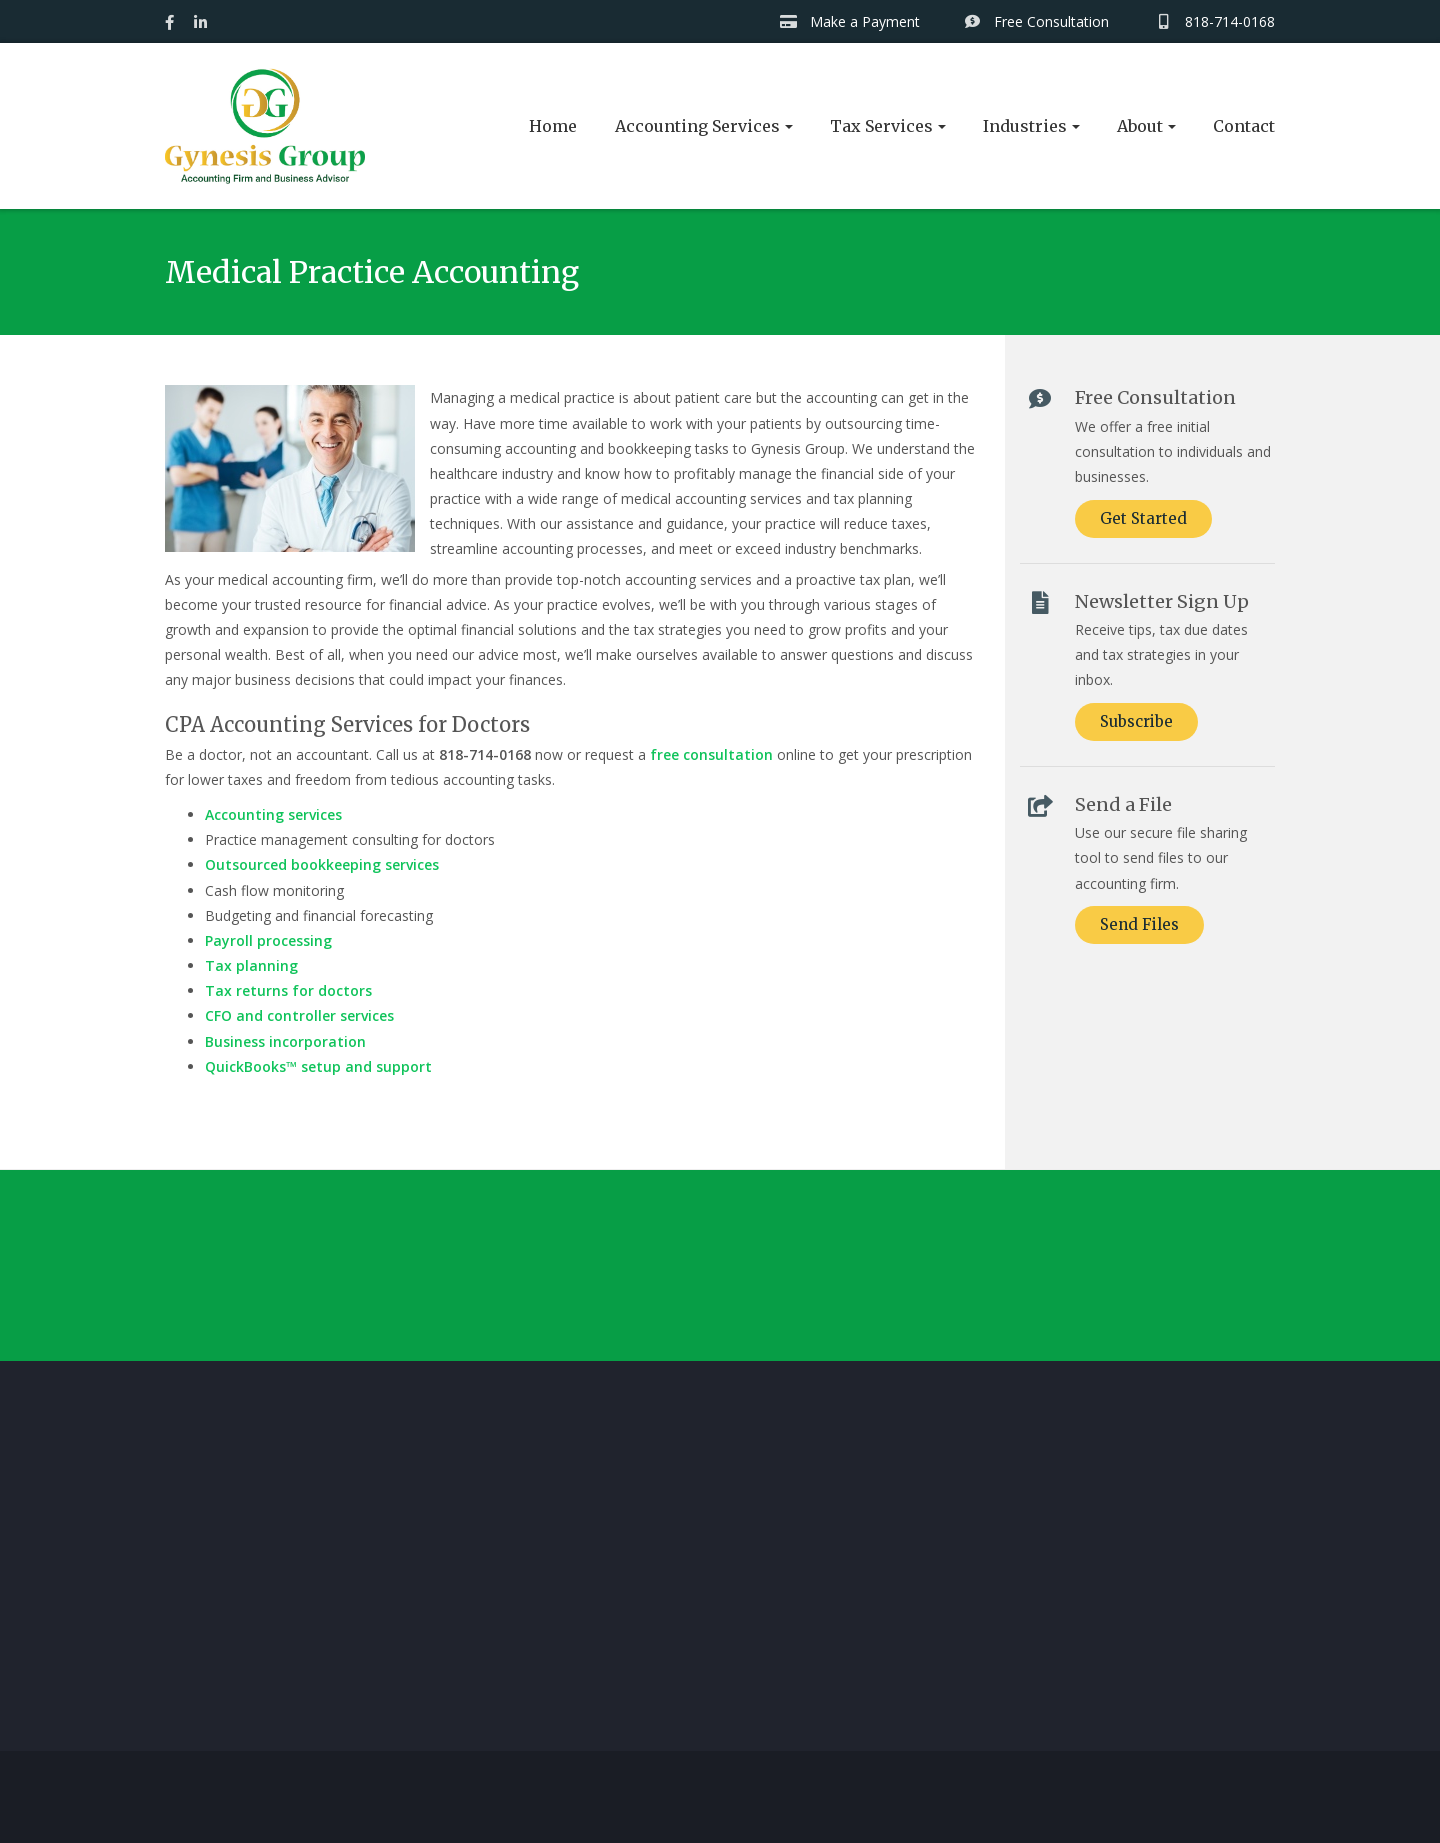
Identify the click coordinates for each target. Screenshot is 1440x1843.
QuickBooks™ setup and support (318, 1066)
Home (553, 126)
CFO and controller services (299, 1015)
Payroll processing (268, 940)
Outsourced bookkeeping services (322, 864)
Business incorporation (285, 1041)
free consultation (711, 754)
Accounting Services (697, 126)
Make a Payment (849, 21)
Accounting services (273, 814)
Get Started (1143, 518)
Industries (1025, 126)
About (1140, 126)
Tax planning (251, 965)
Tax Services (881, 126)
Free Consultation (1037, 21)
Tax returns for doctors (288, 990)
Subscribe (1136, 721)
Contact (1244, 126)
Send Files (1139, 924)
